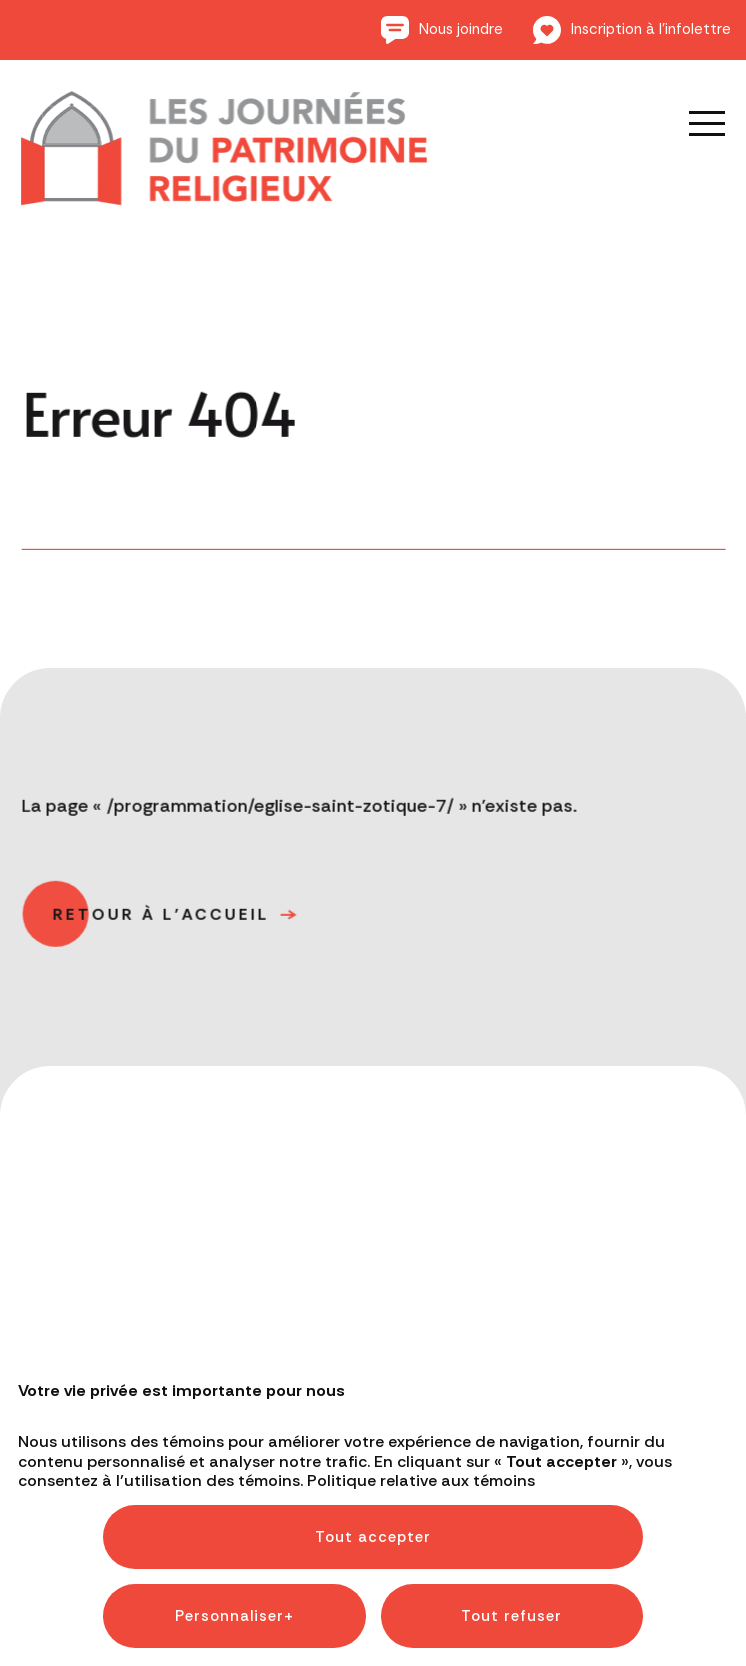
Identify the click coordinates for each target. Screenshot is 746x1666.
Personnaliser (234, 1485)
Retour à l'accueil (163, 920)
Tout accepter (373, 1406)
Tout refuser (511, 1485)
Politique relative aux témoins (421, 1349)
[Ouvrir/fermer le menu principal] (693, 123)
